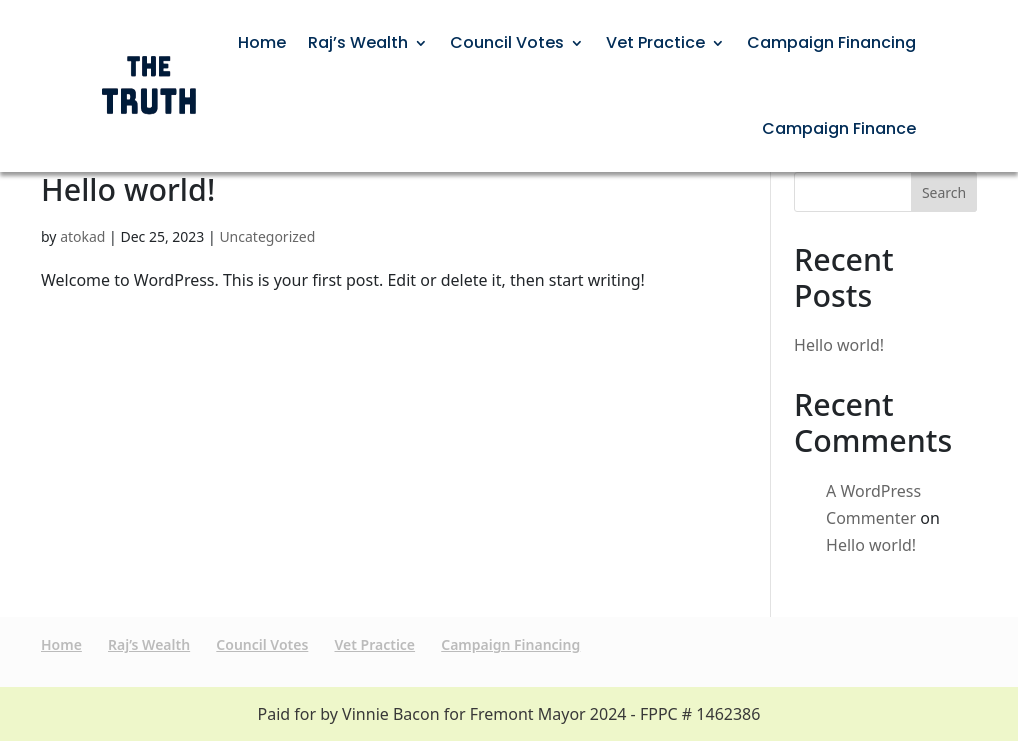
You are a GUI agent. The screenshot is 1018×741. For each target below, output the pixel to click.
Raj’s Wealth (358, 42)
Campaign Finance (839, 128)
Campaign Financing (831, 42)
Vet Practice (655, 42)
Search (944, 192)
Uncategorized (267, 236)
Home (262, 42)
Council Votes (507, 42)
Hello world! (128, 189)
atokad (82, 236)
